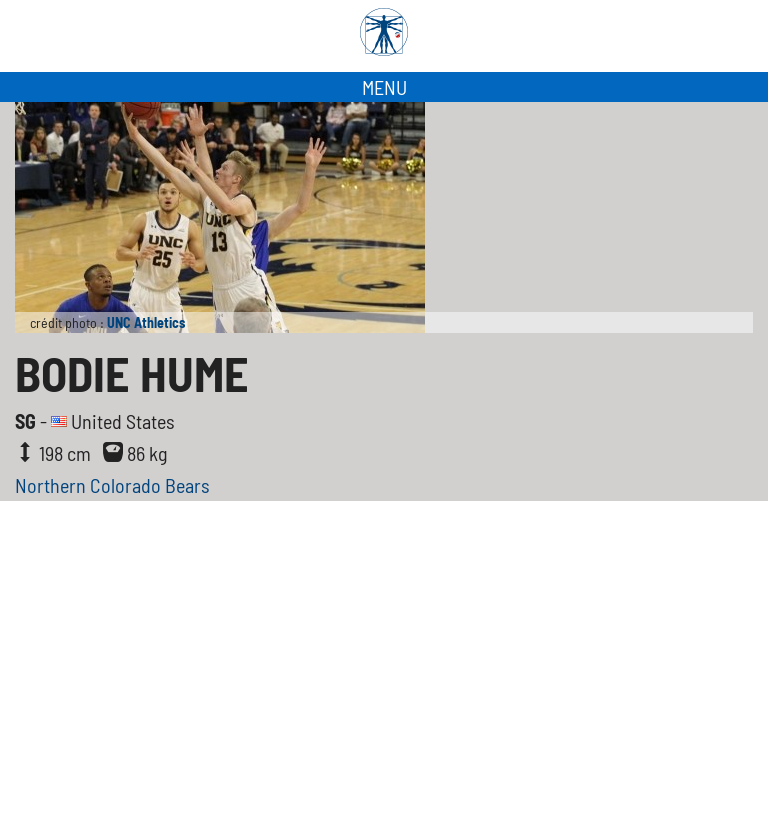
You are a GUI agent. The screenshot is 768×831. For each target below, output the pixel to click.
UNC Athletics (146, 322)
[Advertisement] (384, 681)
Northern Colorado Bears (112, 485)
